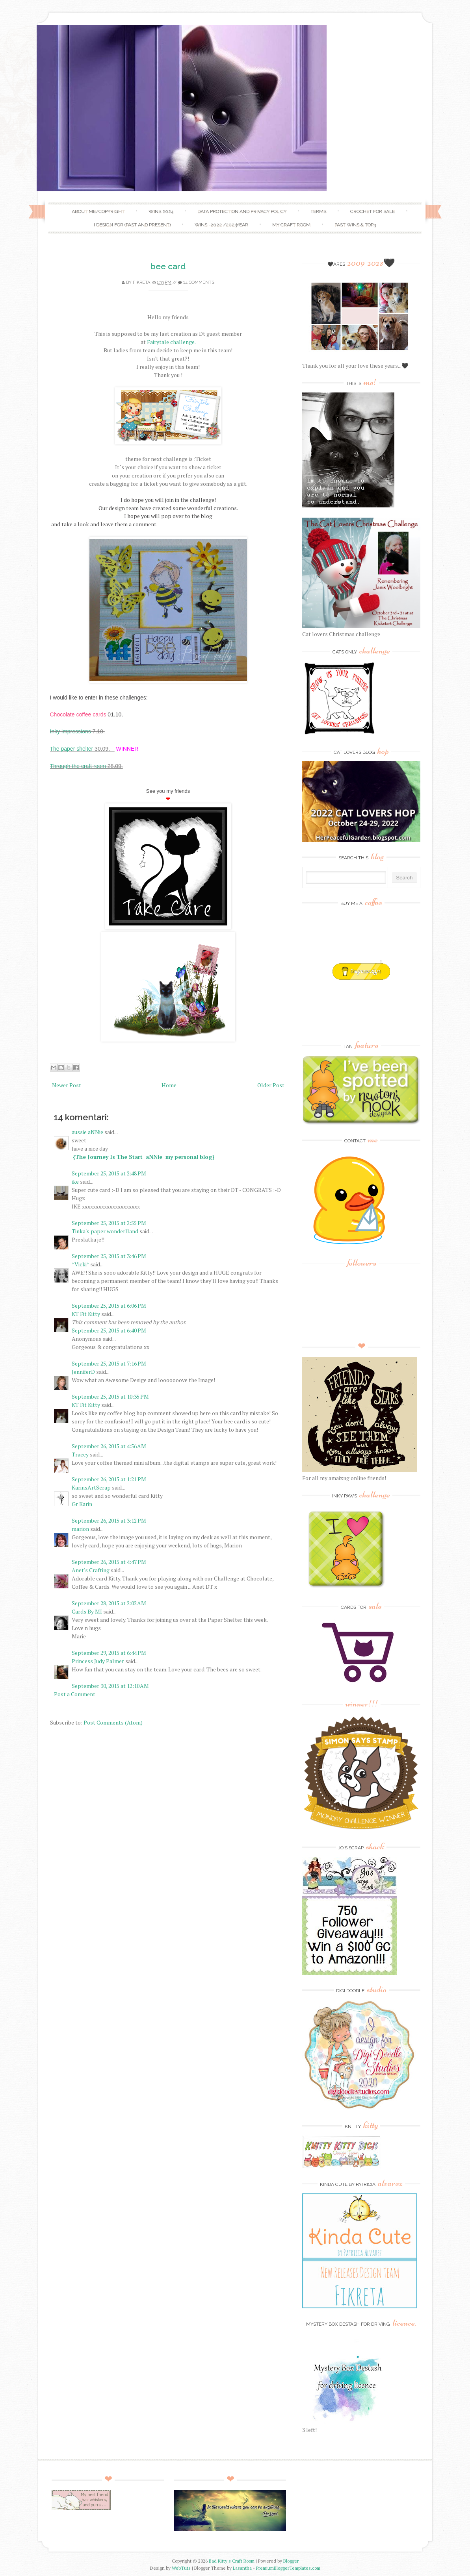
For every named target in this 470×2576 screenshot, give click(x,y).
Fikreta (141, 282)
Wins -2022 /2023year (221, 225)
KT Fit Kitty (86, 1314)
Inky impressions (70, 731)
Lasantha (242, 2568)
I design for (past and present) (132, 225)
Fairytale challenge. (171, 342)
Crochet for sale (372, 211)
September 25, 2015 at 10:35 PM (110, 1396)
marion (80, 1528)
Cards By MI (87, 1611)
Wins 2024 (161, 211)
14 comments (198, 282)
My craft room (291, 225)
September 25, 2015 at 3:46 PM (109, 1256)
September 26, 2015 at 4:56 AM (109, 1446)
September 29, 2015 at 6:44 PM (109, 1652)
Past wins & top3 (355, 225)
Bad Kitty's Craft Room (232, 2561)
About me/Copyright (98, 211)
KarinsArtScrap (91, 1487)
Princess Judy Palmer (98, 1661)
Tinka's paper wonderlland (105, 1231)
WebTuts (181, 2568)
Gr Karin (82, 1504)
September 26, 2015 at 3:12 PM (109, 1520)
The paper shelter (71, 749)
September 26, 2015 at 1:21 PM (109, 1479)
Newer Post (66, 1085)
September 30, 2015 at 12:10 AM (110, 1686)
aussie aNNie (87, 1132)
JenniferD (83, 1371)
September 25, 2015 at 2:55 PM (109, 1223)
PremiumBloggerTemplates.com (288, 2568)
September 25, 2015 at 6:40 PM (109, 1330)
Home (169, 1085)
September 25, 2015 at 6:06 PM (109, 1305)
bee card (168, 266)
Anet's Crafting (91, 1570)
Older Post (270, 1085)
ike (75, 1181)
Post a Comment (74, 1694)
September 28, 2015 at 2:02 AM (109, 1603)
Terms (318, 211)
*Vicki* (80, 1264)
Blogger (291, 2561)
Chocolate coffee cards (78, 714)
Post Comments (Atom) (113, 1722)
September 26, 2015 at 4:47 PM (109, 1562)
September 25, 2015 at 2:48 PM (109, 1173)
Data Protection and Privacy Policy (241, 211)
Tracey (80, 1454)
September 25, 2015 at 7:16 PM (109, 1363)
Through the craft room (78, 766)
